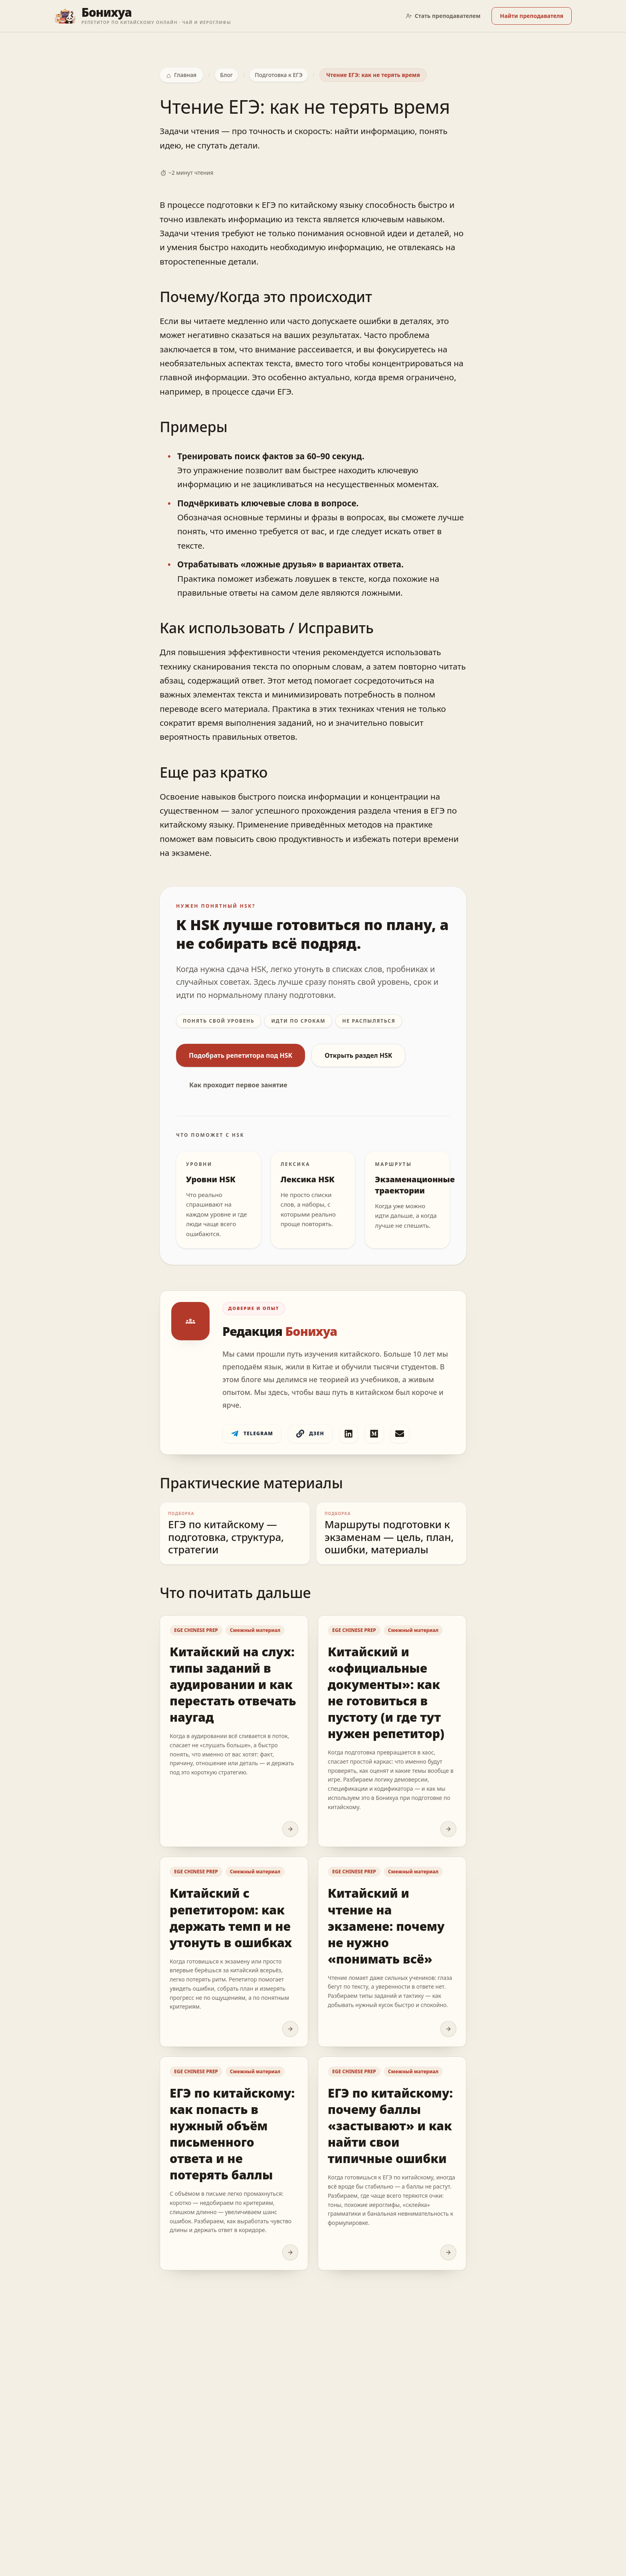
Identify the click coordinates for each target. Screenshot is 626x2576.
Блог (226, 75)
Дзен (310, 1434)
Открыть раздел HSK (358, 1055)
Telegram (252, 1434)
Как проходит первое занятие (238, 1085)
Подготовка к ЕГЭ (279, 75)
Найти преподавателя (531, 16)
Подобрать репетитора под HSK (240, 1055)
